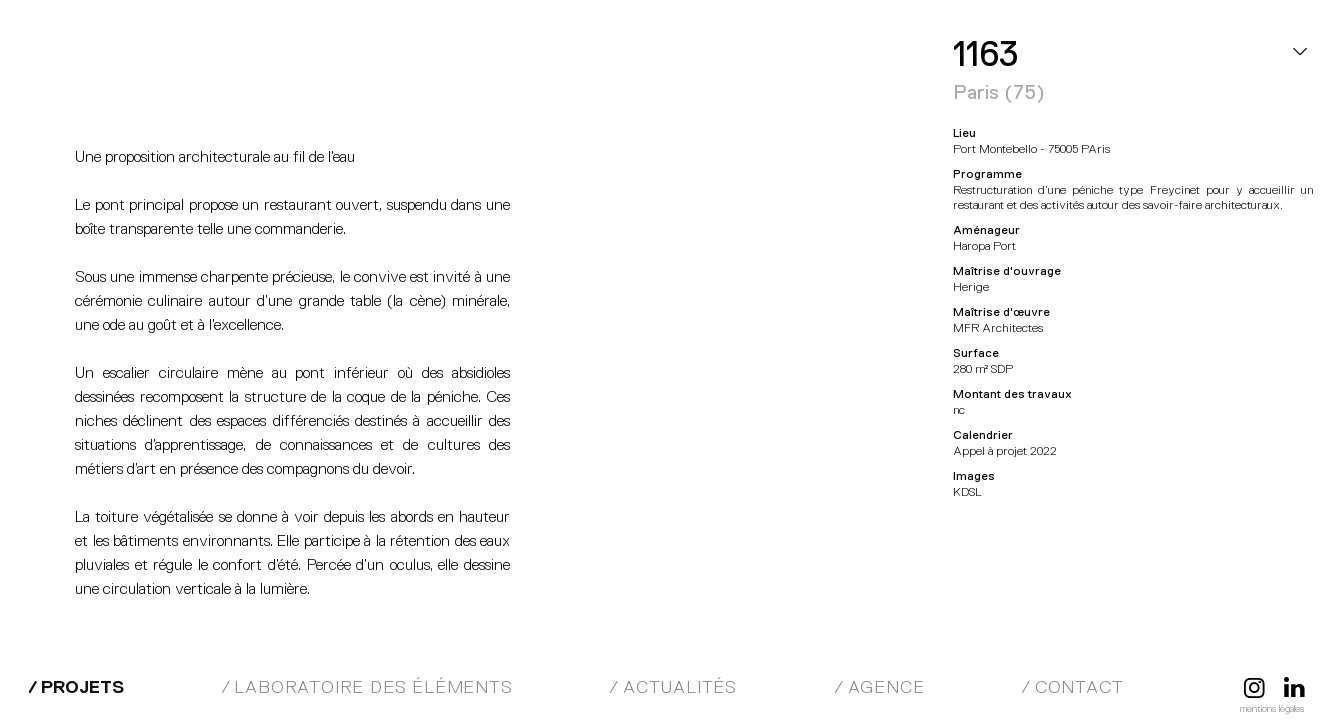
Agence (886, 687)
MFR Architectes (125, 60)
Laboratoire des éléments (373, 687)
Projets (82, 687)
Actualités (680, 687)
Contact (1079, 687)
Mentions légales (1272, 708)
